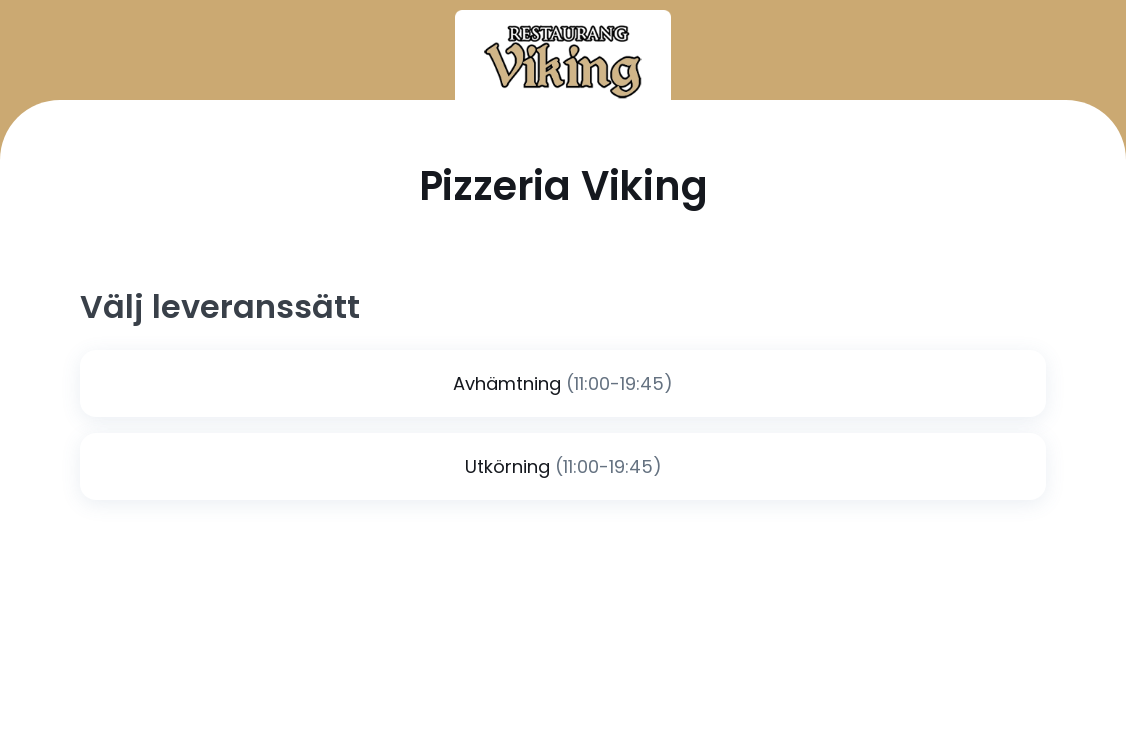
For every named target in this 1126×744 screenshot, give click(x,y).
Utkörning (507, 466)
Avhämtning (507, 383)
